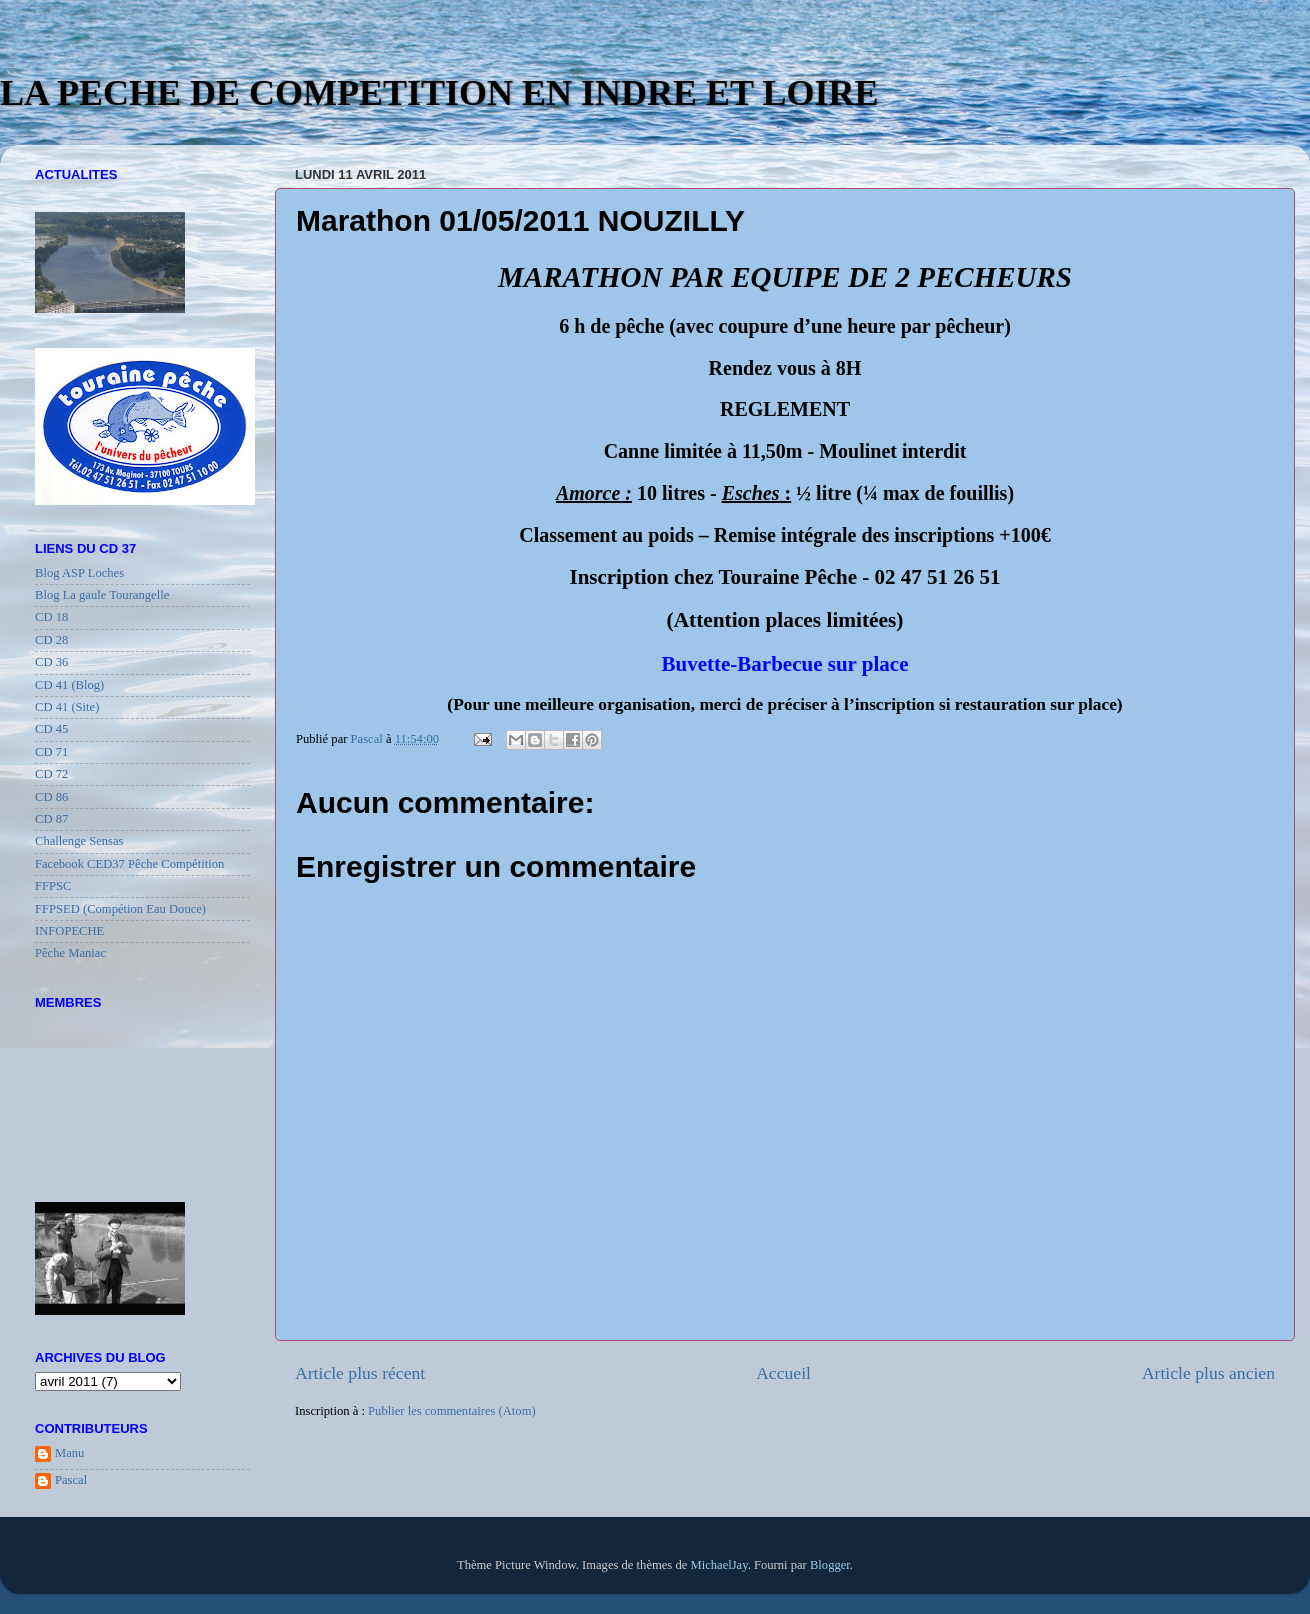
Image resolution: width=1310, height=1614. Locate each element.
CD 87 (51, 819)
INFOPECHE (69, 931)
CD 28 (51, 640)
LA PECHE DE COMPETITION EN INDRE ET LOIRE (439, 93)
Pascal (71, 1480)
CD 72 (51, 774)
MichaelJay (718, 1565)
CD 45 (51, 729)
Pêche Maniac (70, 953)
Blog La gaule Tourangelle (102, 595)
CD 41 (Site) (67, 707)
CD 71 (51, 752)
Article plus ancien (1208, 1373)
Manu (69, 1453)
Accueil (783, 1373)
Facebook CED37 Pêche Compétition (129, 864)
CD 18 (51, 617)
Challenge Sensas (79, 841)
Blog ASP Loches (79, 573)
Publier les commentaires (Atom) (452, 1411)
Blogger (830, 1565)
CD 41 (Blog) (69, 685)
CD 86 (51, 797)
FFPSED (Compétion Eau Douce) (120, 909)
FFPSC (53, 886)
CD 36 (51, 662)
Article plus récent (360, 1373)
